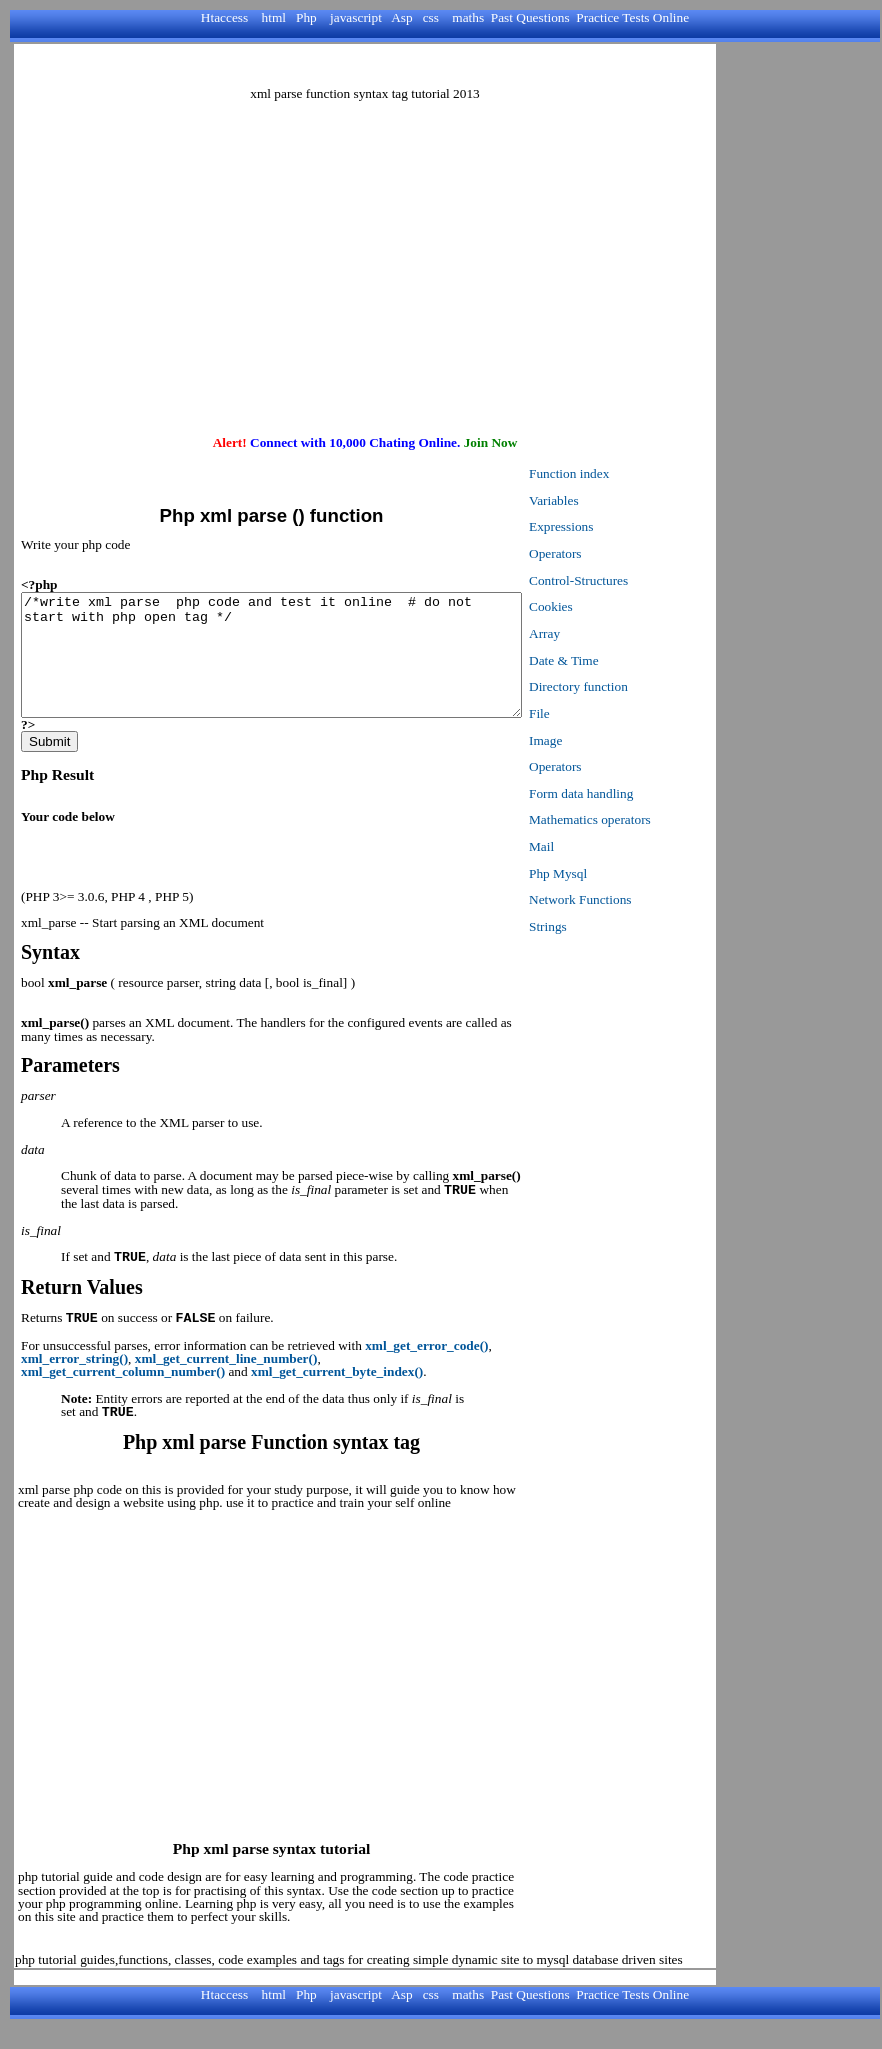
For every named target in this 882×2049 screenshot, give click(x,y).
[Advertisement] (365, 65)
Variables (614, 500)
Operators (615, 553)
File (599, 713)
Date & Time (624, 660)
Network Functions (640, 899)
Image (605, 740)
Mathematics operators (650, 819)
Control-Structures (638, 580)
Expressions (621, 526)
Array (604, 633)
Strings (608, 926)
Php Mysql (618, 873)
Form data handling (641, 793)
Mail (601, 846)
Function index (629, 473)
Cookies (611, 606)
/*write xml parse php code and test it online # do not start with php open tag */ (301, 667)
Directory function (638, 686)
